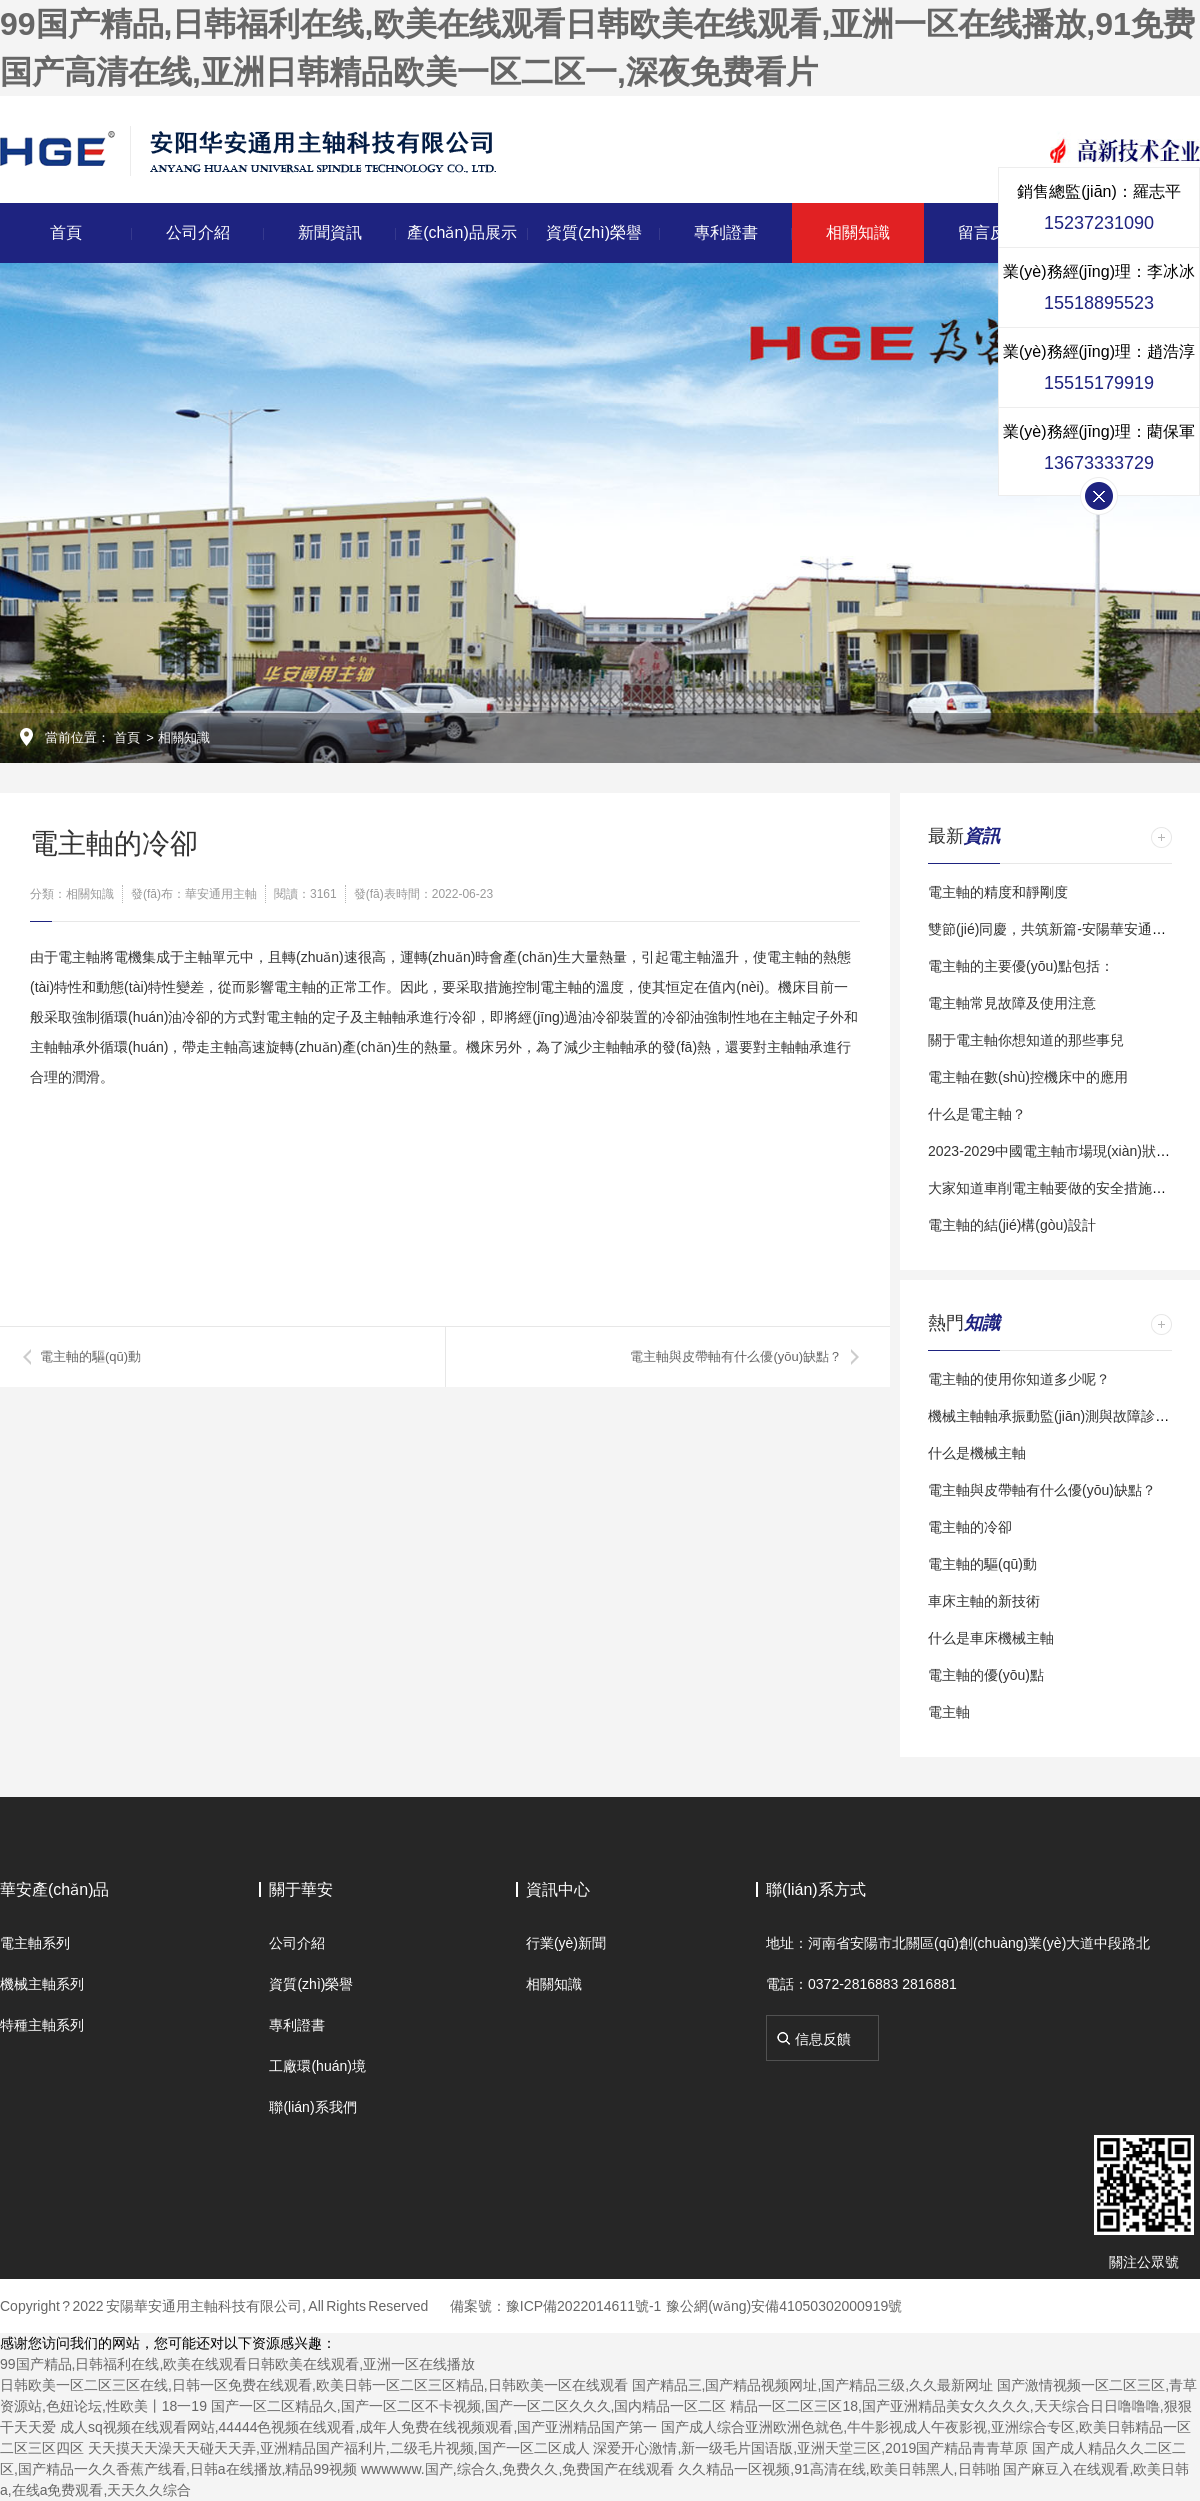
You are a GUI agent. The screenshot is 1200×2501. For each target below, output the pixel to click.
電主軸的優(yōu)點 (986, 1675)
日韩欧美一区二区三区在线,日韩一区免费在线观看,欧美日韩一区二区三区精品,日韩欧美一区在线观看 (314, 2385)
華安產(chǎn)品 (54, 1889)
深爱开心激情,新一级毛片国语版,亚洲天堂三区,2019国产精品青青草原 (810, 2448)
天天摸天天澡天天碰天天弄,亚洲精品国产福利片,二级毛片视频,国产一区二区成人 (339, 2448)
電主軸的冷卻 (970, 1527)
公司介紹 (198, 232)
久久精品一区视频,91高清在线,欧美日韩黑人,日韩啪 (838, 2469)
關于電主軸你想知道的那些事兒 (1026, 1040)
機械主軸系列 (42, 1984)
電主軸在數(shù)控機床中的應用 (1028, 1077)
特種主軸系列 (42, 2025)
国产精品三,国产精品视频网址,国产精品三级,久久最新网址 (813, 2385)
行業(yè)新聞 (566, 1943)
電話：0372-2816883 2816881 (861, 1984)
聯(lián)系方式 (816, 1889)
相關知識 (858, 232)
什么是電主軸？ (977, 1114)
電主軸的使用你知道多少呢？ (1019, 1379)
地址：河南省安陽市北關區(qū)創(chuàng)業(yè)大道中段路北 (958, 1943)
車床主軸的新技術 (984, 1601)
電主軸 (949, 1712)
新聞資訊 (330, 232)
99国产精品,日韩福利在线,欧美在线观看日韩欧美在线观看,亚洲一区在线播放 (237, 2364)
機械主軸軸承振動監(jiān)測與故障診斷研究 (1062, 1416)
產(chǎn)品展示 (461, 232)
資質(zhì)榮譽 (594, 232)
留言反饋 (990, 232)
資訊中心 (558, 1889)
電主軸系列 (35, 1943)
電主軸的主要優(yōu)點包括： (1021, 966)
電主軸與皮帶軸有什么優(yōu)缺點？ (736, 1356)
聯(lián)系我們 (312, 2107)
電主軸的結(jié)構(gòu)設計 (1012, 1225)
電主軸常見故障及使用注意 (1012, 1003)
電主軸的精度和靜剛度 (998, 892)
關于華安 (301, 1889)
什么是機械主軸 (977, 1453)
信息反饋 (823, 2039)
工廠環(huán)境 (317, 2066)
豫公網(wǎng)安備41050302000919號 (784, 2306)
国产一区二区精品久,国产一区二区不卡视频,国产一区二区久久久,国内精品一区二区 (469, 2406)
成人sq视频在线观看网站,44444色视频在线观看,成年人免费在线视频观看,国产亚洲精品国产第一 (358, 2427)
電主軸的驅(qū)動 (90, 1356)
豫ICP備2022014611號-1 (584, 2306)
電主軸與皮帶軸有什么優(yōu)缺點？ (1042, 1490)
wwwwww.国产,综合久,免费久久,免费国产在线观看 (517, 2469)
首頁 (66, 232)
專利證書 (726, 232)
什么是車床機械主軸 (991, 1638)
